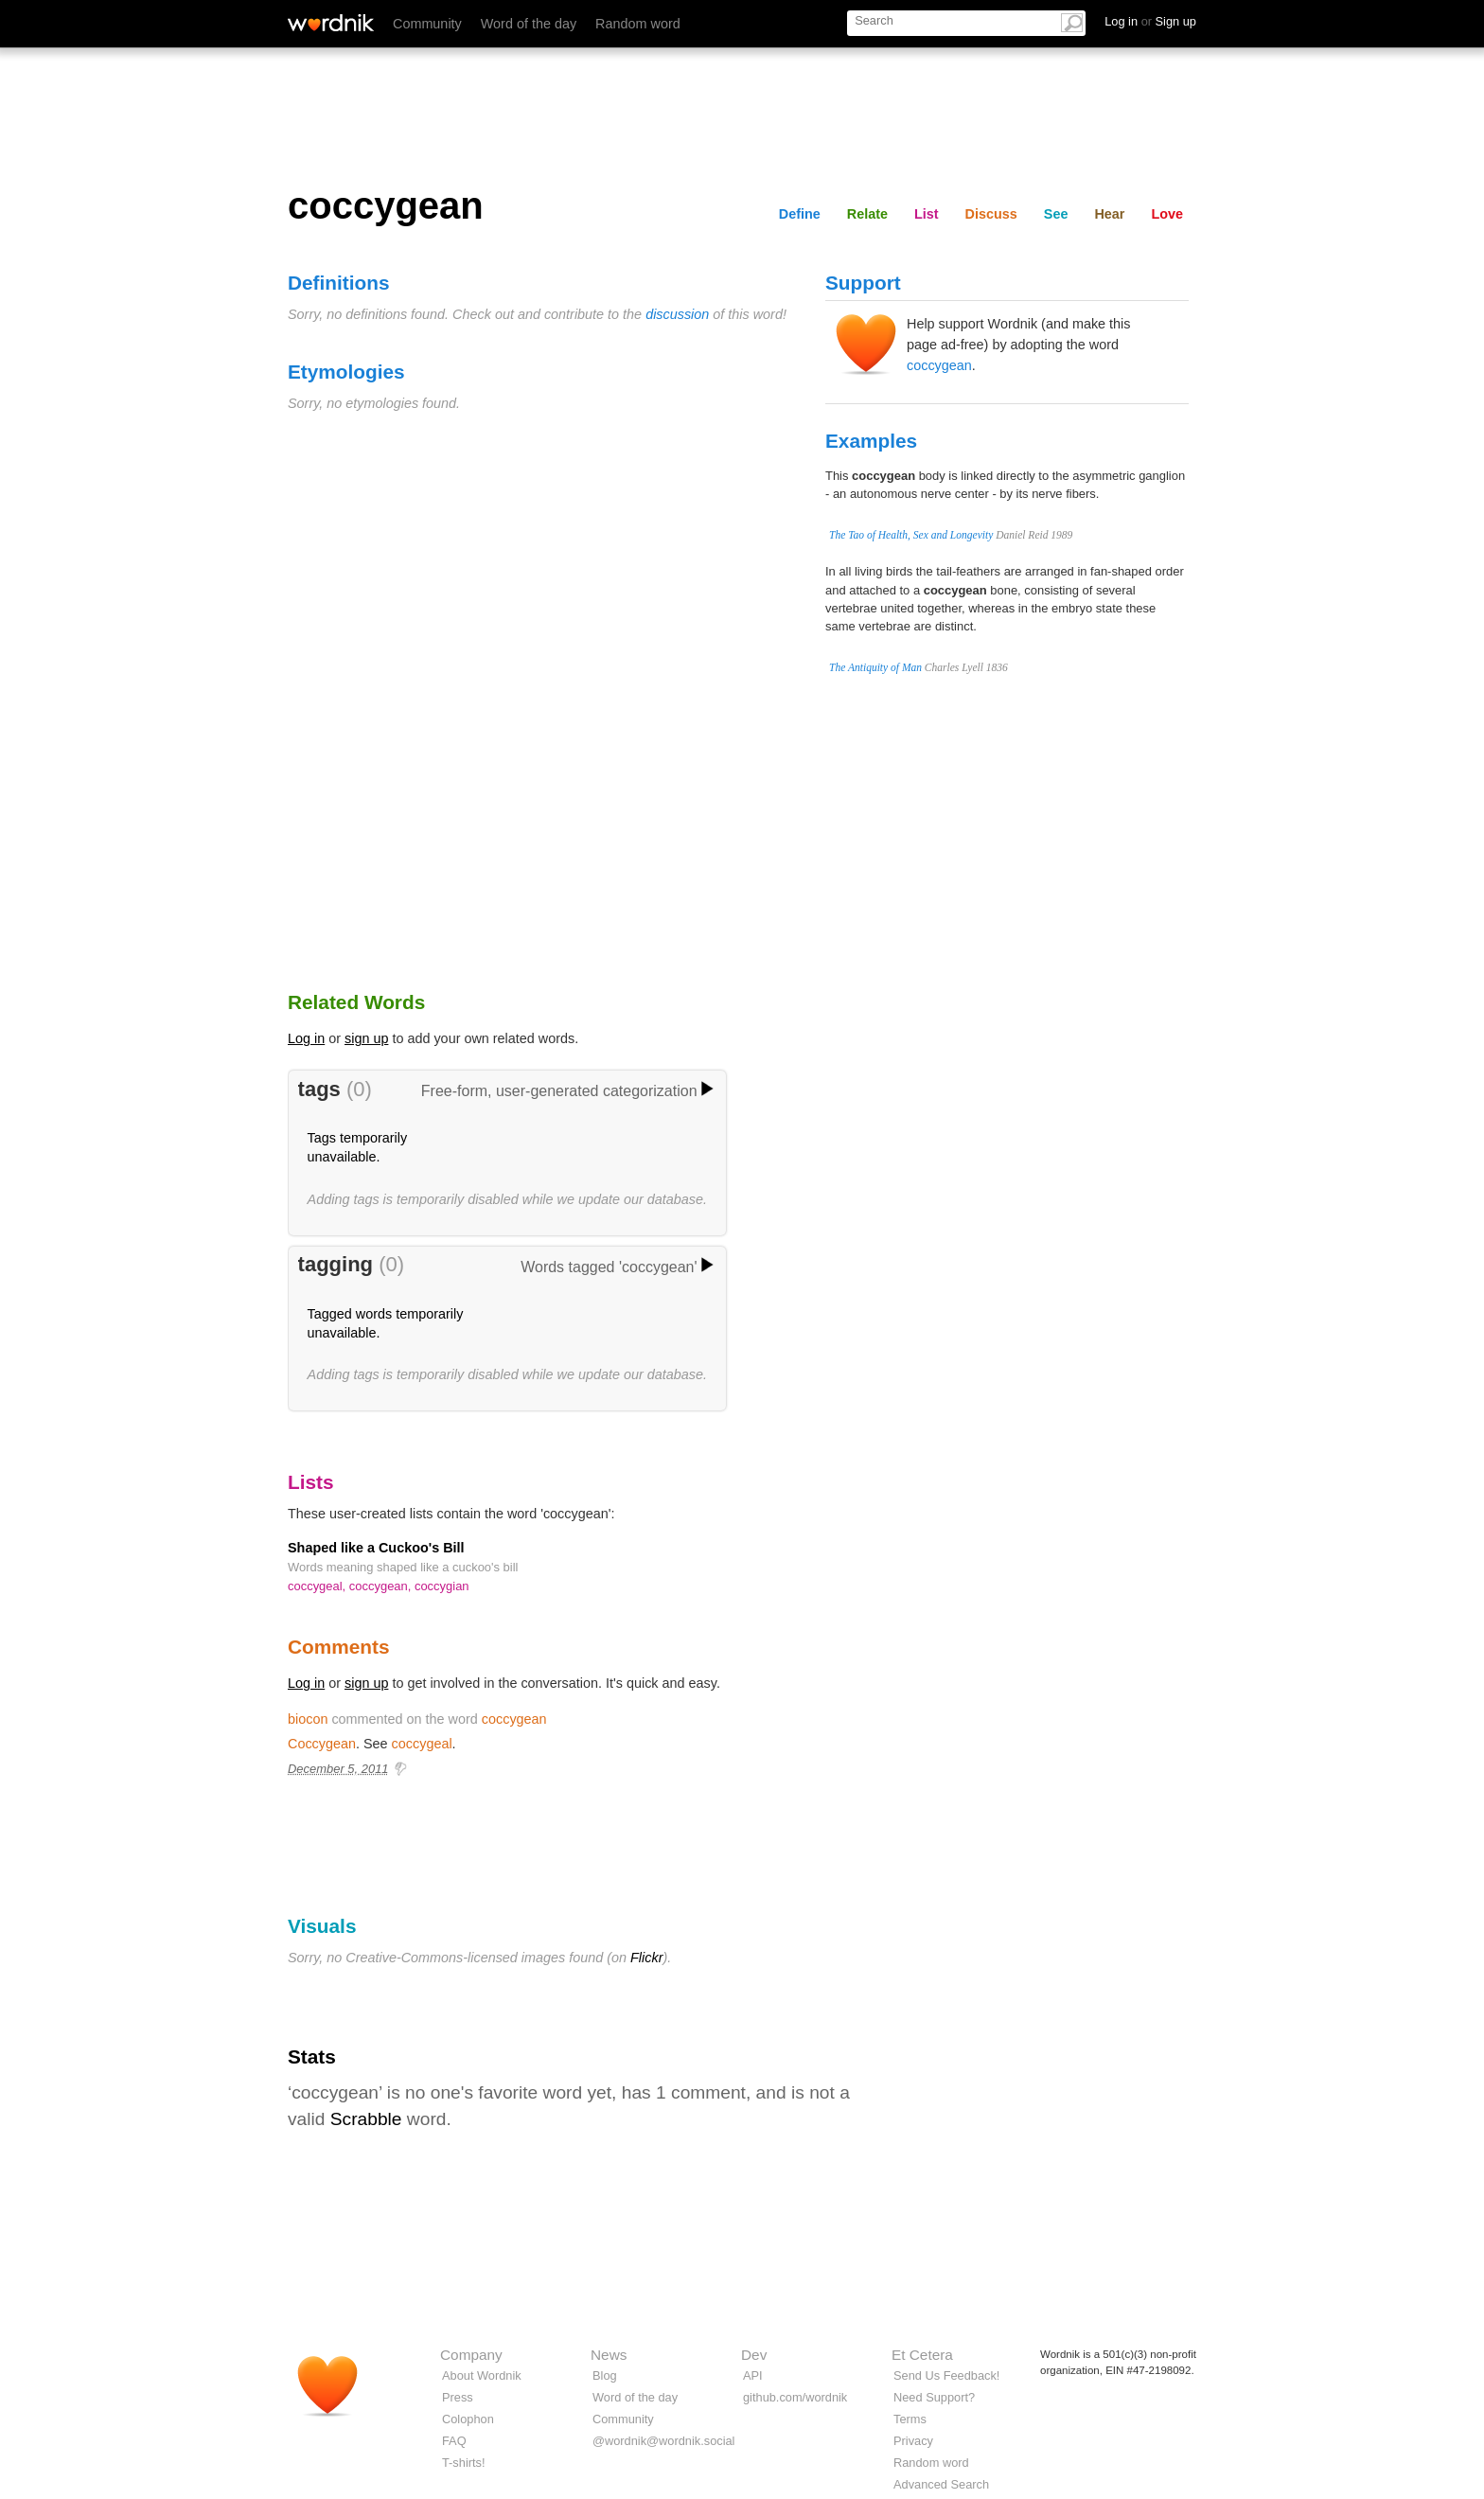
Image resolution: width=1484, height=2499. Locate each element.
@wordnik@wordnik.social (663, 2441)
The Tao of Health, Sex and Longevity (911, 535)
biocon (307, 1719)
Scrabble (366, 2119)
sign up (366, 1038)
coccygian (442, 1586)
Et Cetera (922, 2355)
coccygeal (422, 1743)
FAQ (454, 2441)
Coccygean (322, 1743)
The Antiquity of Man (875, 667)
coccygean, (382, 1586)
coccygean (939, 365)
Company (471, 2355)
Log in (306, 1038)
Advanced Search (941, 2484)
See (1056, 214)
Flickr (646, 1957)
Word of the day (528, 23)
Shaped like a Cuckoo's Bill (376, 1547)
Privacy (913, 2441)
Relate (867, 214)
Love (1167, 214)
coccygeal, (318, 1586)
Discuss (991, 214)
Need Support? (934, 2397)
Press (457, 2397)
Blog (604, 2375)
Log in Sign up (1150, 21)
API (753, 2375)
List (926, 214)
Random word (637, 23)
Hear (1109, 214)
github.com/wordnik (795, 2397)
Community (427, 23)
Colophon (468, 2419)
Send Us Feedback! (946, 2375)
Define (800, 214)
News (609, 2355)
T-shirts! (464, 2462)
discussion (677, 314)
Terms (910, 2419)
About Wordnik (481, 2375)
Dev (754, 2355)
